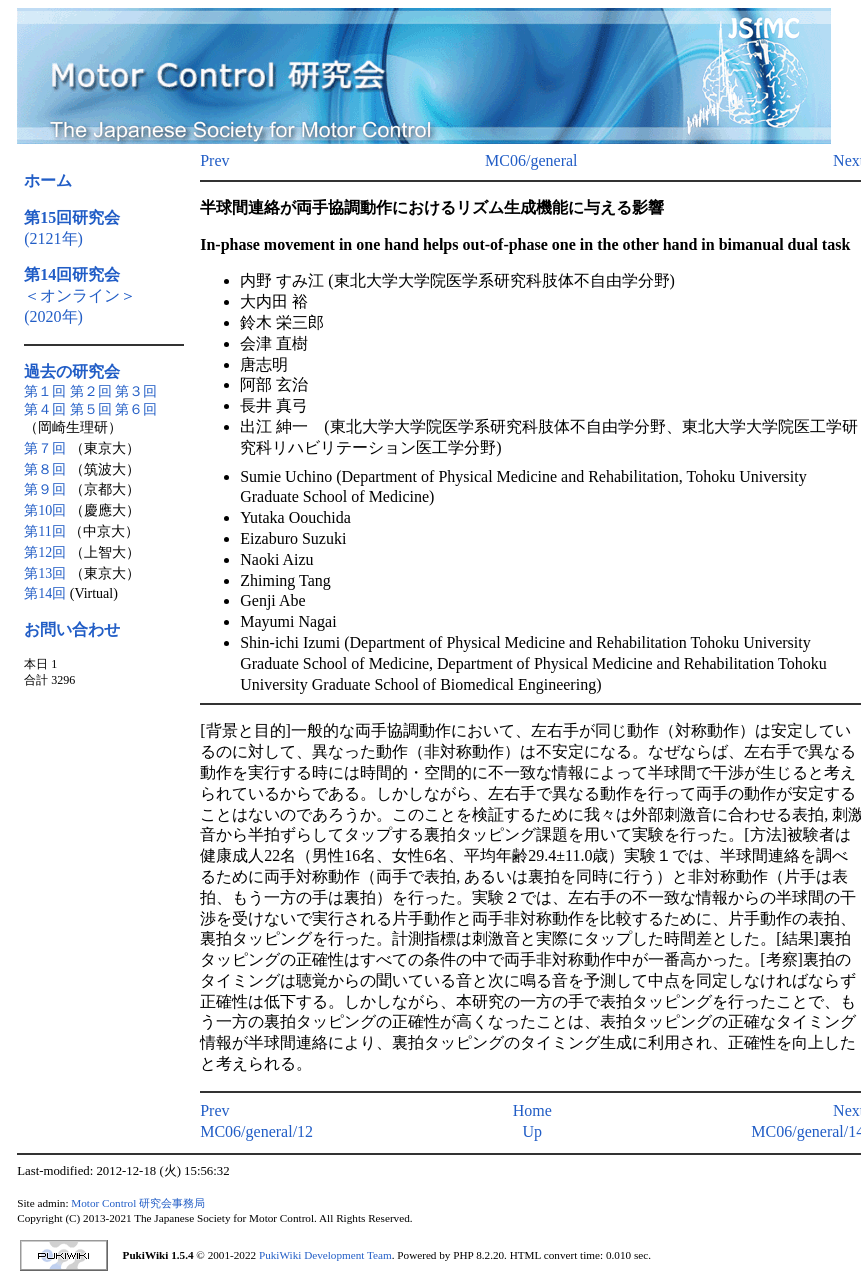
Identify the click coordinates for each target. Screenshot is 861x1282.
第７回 (45, 448)
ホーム (48, 180)
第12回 (45, 552)
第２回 (91, 391)
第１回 (45, 391)
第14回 (45, 593)
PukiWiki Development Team (325, 1255)
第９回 (45, 489)
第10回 (45, 510)
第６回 (136, 409)
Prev (214, 160)
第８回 (45, 469)
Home (532, 1110)
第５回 (91, 409)
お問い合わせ (72, 629)
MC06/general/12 (256, 1131)
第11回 (44, 531)
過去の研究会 (72, 371)
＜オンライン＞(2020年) (80, 295)
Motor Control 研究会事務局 (138, 1203)
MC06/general (531, 160)
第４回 (45, 409)
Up (532, 1131)
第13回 (45, 573)
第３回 (136, 391)
